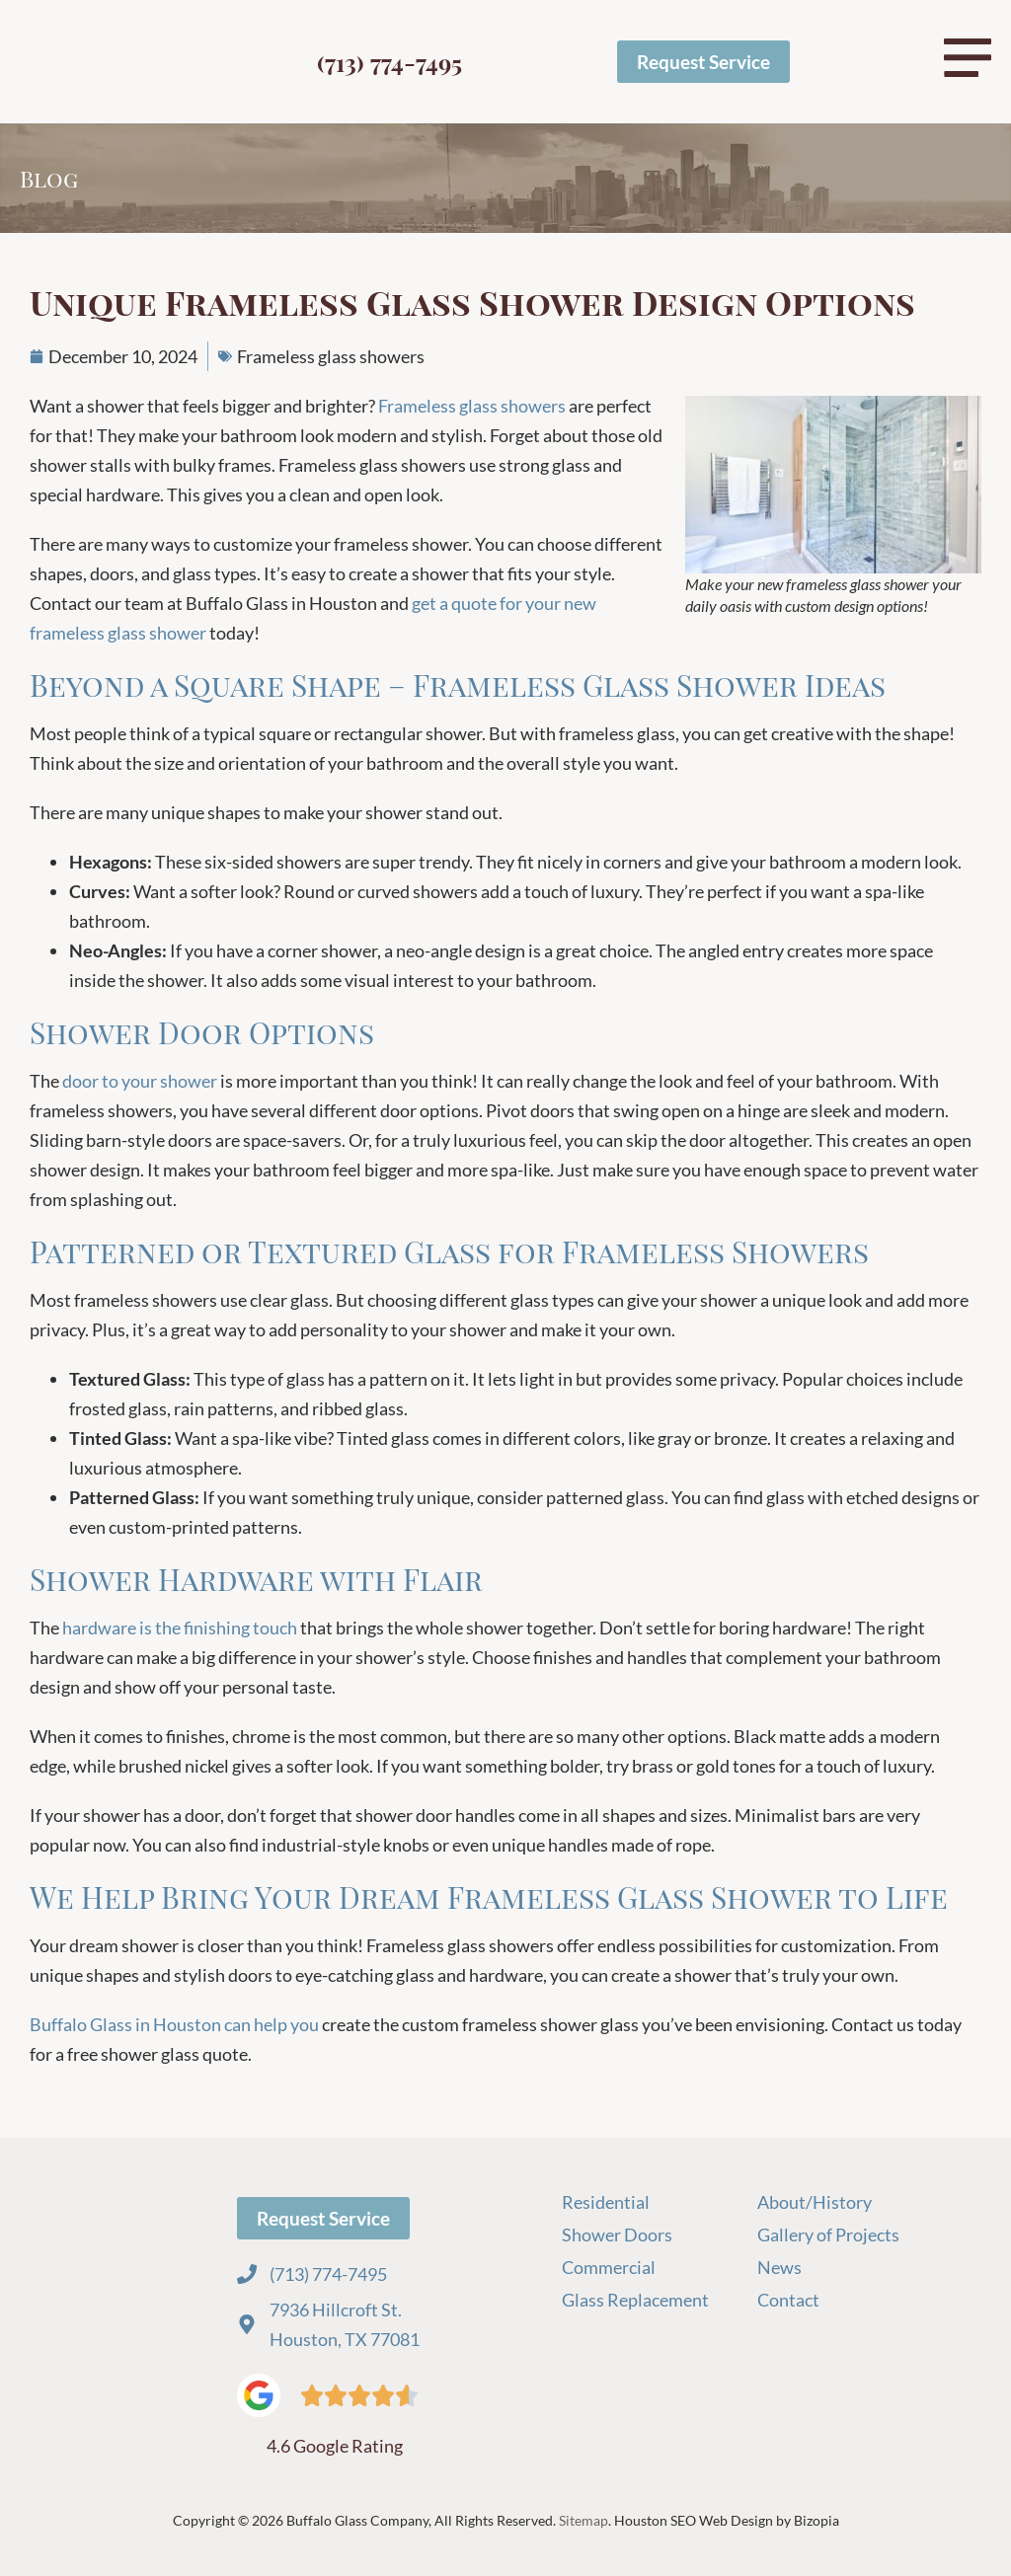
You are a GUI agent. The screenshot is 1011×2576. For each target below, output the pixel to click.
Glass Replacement (635, 2300)
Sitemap (583, 2520)
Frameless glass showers (331, 356)
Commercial (610, 2267)
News (779, 2267)
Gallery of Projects (828, 2234)
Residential (606, 2202)
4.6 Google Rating (335, 2446)
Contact (788, 2300)
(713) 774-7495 (389, 62)
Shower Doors (617, 2234)
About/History (814, 2202)
